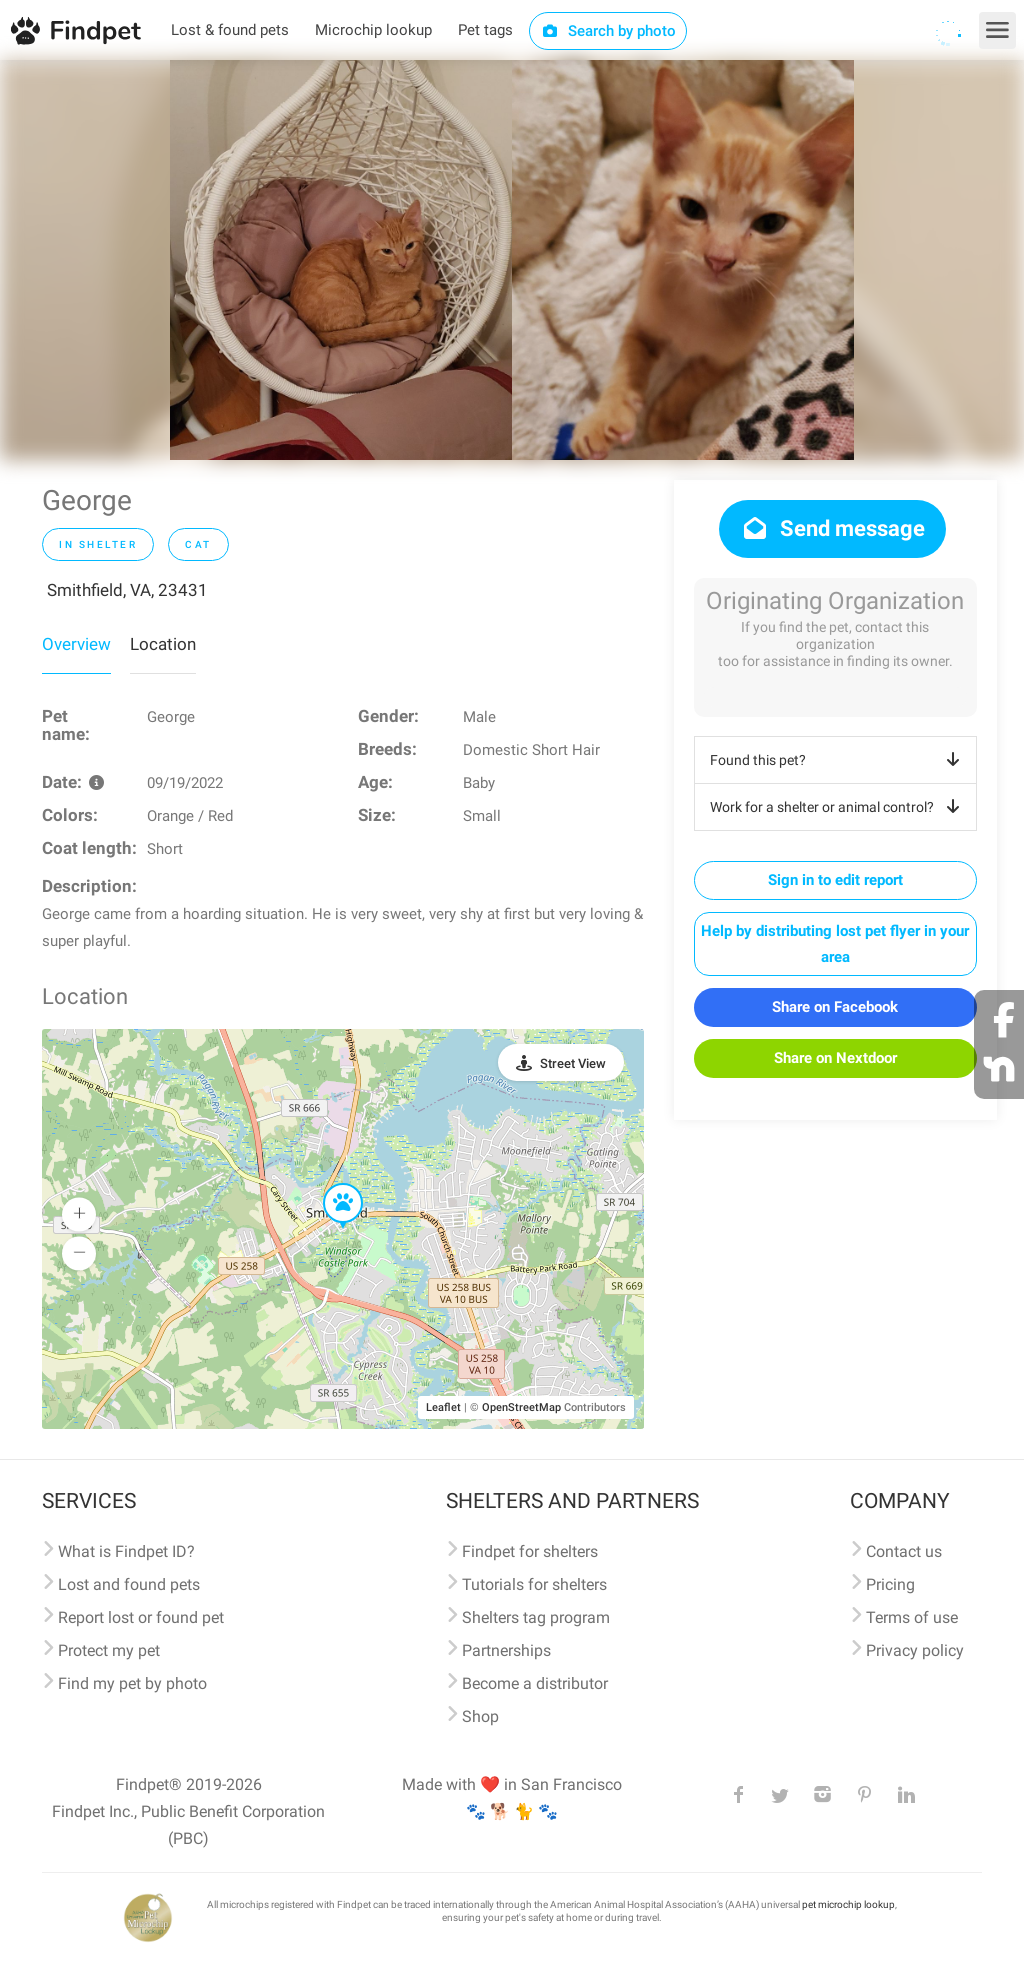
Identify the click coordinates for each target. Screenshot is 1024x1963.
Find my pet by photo (132, 1683)
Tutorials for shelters (534, 1584)
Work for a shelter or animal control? (838, 807)
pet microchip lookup (848, 1904)
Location (163, 644)
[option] (341, 260)
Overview (76, 644)
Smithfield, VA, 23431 (127, 590)
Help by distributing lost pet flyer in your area (835, 944)
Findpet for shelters (530, 1551)
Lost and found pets (129, 1584)
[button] (329, 1184)
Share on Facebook (835, 1007)
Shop (480, 1716)
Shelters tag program (536, 1617)
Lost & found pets (230, 30)
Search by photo (608, 31)
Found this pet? (838, 760)
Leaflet (443, 1407)
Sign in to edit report (835, 880)
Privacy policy (915, 1650)
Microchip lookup (373, 30)
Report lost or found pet (141, 1617)
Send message (832, 528)
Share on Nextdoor (835, 1058)
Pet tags (485, 30)
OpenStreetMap (521, 1407)
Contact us (904, 1551)
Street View (573, 1063)
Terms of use (912, 1617)
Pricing (890, 1584)
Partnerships (506, 1650)
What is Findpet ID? (126, 1551)
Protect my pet (109, 1650)
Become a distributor (535, 1683)
